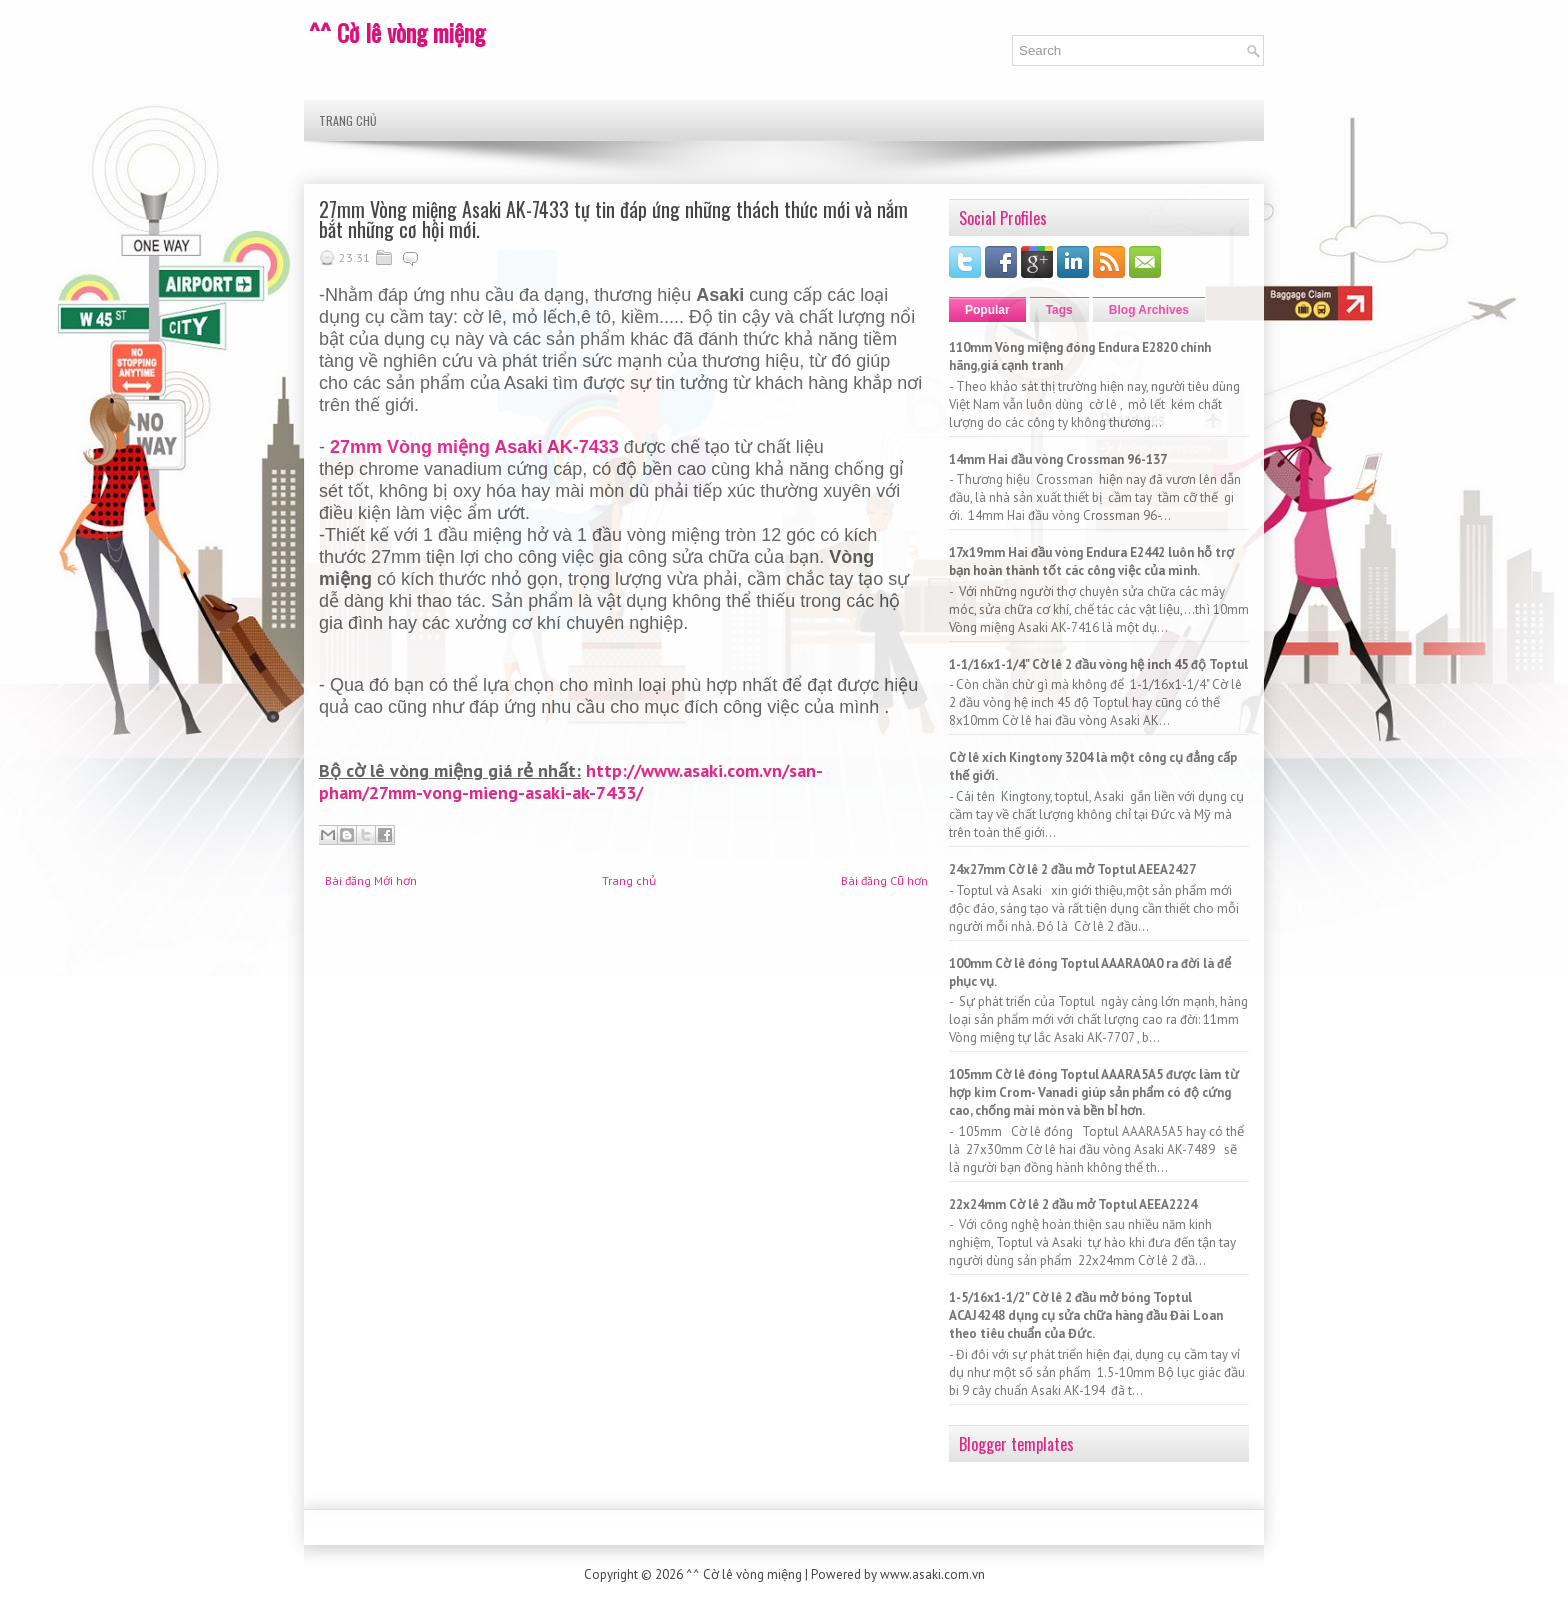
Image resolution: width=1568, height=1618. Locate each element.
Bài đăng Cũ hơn (884, 880)
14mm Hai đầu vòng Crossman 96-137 (1058, 459)
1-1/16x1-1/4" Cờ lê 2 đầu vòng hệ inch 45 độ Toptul (1098, 664)
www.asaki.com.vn (932, 1574)
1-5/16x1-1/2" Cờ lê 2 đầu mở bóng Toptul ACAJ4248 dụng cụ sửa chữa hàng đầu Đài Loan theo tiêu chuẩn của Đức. (1086, 1315)
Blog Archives (1149, 310)
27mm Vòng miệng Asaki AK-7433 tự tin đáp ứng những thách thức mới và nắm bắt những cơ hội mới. (613, 219)
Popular (987, 310)
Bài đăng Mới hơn (371, 880)
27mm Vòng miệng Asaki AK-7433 (474, 447)
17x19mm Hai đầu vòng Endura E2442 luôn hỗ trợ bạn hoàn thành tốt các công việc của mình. (1091, 561)
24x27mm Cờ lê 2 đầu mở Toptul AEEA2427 (1072, 869)
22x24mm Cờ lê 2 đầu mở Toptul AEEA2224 (1073, 1204)
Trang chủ (348, 120)
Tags (1059, 310)
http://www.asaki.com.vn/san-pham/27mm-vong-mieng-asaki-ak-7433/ (571, 781)
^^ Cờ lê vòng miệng (397, 32)
